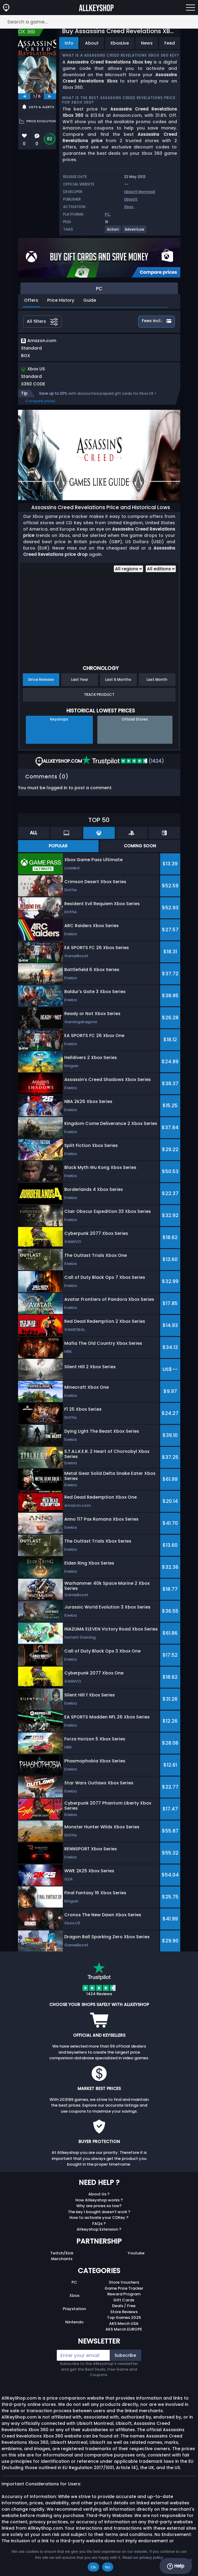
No (107, 2567)
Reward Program (124, 2294)
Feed (169, 43)
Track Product (99, 694)
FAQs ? (99, 2223)
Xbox (128, 206)
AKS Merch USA (124, 2323)
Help (175, 2566)
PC (107, 214)
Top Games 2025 (124, 2317)
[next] (50, 96)
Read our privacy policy (142, 2557)
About (92, 43)
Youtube (136, 2253)
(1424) (123, 761)
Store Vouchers (124, 2282)
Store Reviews (124, 2312)
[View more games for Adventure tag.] (135, 231)
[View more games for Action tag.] (113, 231)
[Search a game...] (99, 22)
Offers (31, 300)
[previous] (24, 96)
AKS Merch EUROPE (123, 2329)
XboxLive (119, 43)
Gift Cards (123, 2300)
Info (69, 43)
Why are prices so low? (99, 2206)
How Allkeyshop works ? (99, 2200)
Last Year (79, 679)
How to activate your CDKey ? (99, 2217)
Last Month (157, 679)
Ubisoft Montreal (139, 191)
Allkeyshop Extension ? (99, 2229)
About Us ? (99, 2194)
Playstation (74, 2309)
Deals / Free (124, 2306)
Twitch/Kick (61, 2253)
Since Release (41, 679)
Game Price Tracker (124, 2288)
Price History (60, 300)
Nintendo (74, 2322)
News (147, 43)
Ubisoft (131, 199)
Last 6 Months (118, 679)
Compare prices (40, 400)
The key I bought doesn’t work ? (99, 2212)
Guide (89, 300)
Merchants (61, 2259)
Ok (93, 2567)
